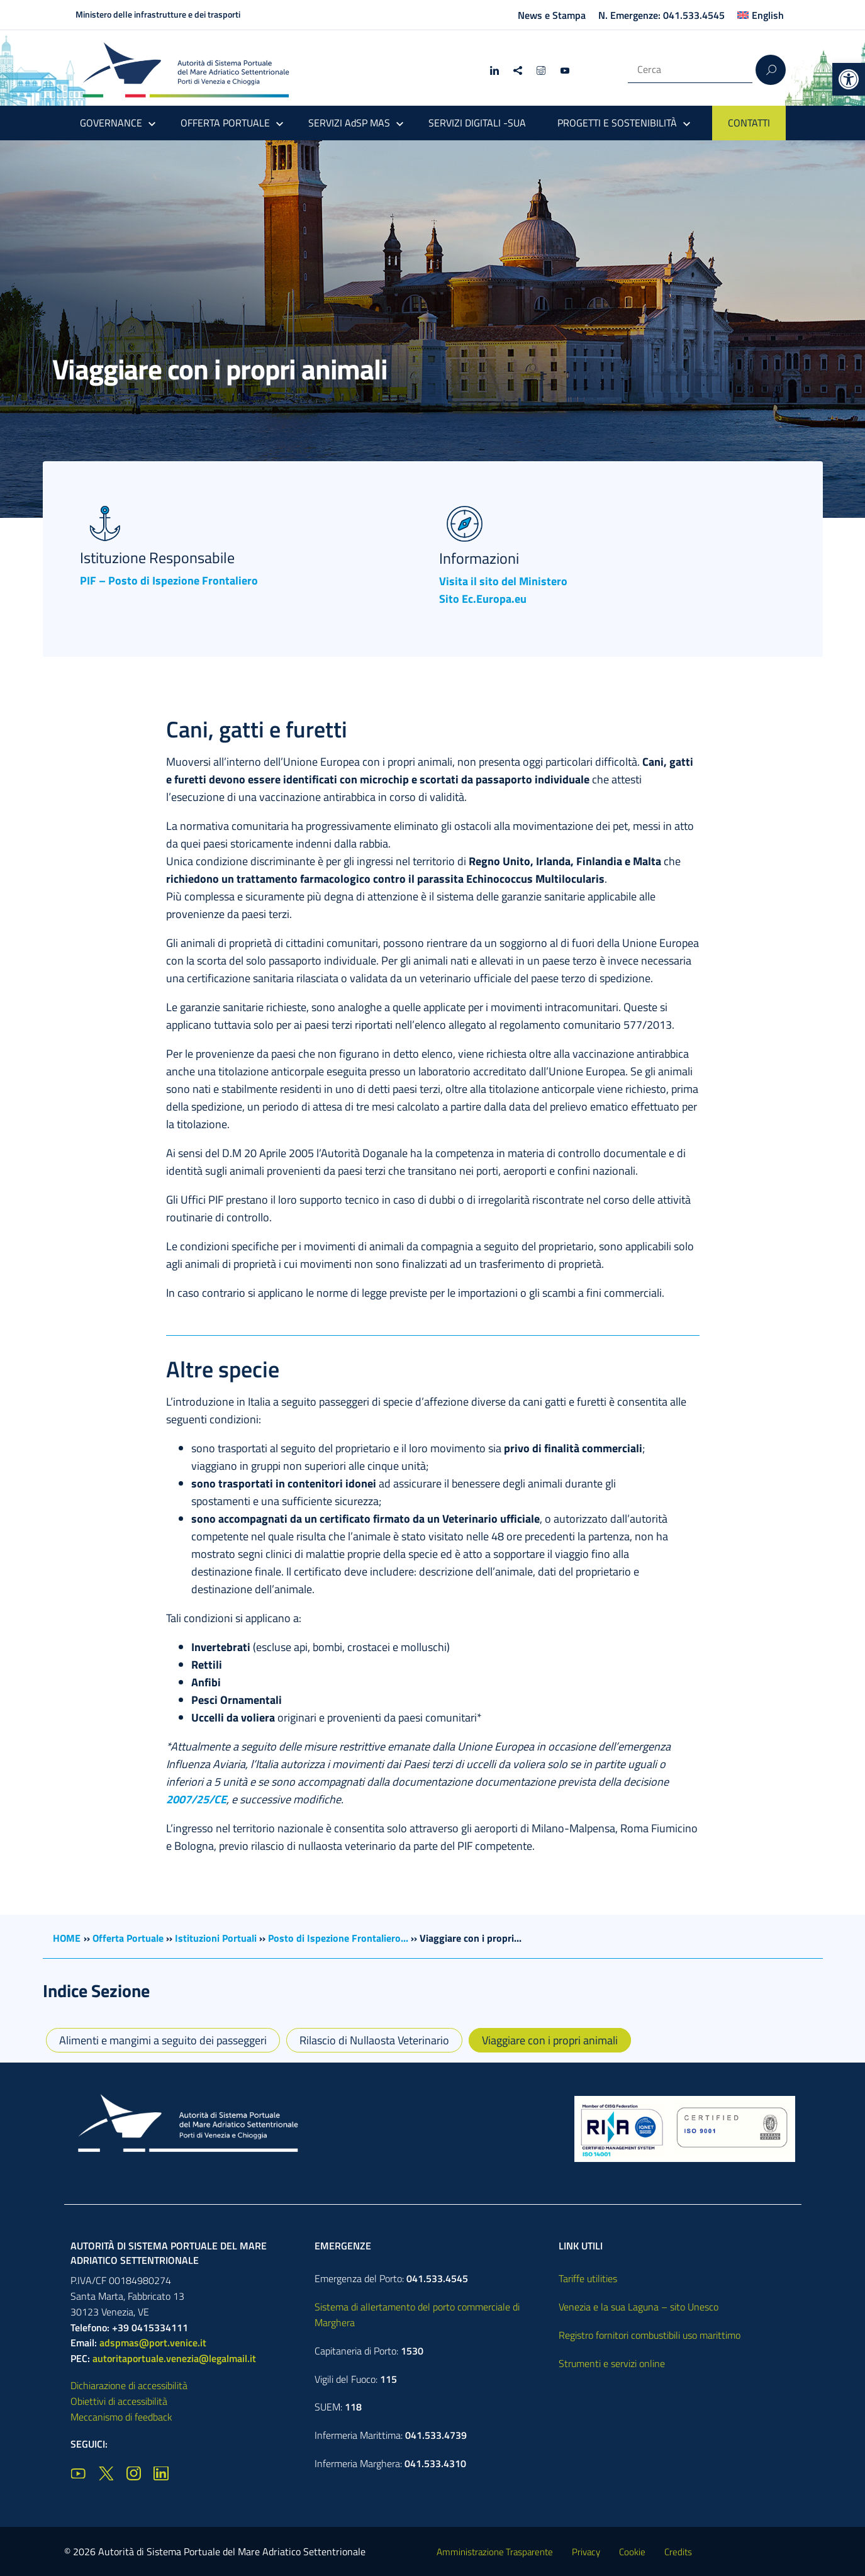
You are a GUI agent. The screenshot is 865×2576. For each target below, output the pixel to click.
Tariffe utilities (588, 2278)
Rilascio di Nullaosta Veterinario (374, 2040)
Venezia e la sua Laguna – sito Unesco (638, 2306)
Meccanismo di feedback (121, 2416)
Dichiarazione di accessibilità (128, 2385)
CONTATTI (749, 122)
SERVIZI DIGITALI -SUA (477, 122)
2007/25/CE (196, 1799)
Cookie (632, 2552)
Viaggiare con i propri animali (550, 2040)
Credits (678, 2552)
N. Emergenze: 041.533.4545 (661, 15)
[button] (848, 79)
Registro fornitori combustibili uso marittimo (649, 2335)
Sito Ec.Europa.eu (483, 598)
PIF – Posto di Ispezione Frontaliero (169, 580)
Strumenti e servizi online (612, 2363)
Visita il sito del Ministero (503, 581)
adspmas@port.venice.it (152, 2342)
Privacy (586, 2552)
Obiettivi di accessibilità (118, 2401)
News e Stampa (552, 15)
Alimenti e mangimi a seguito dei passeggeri (163, 2040)
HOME (67, 1938)
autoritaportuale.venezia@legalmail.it (174, 2358)
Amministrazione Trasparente (495, 2552)
